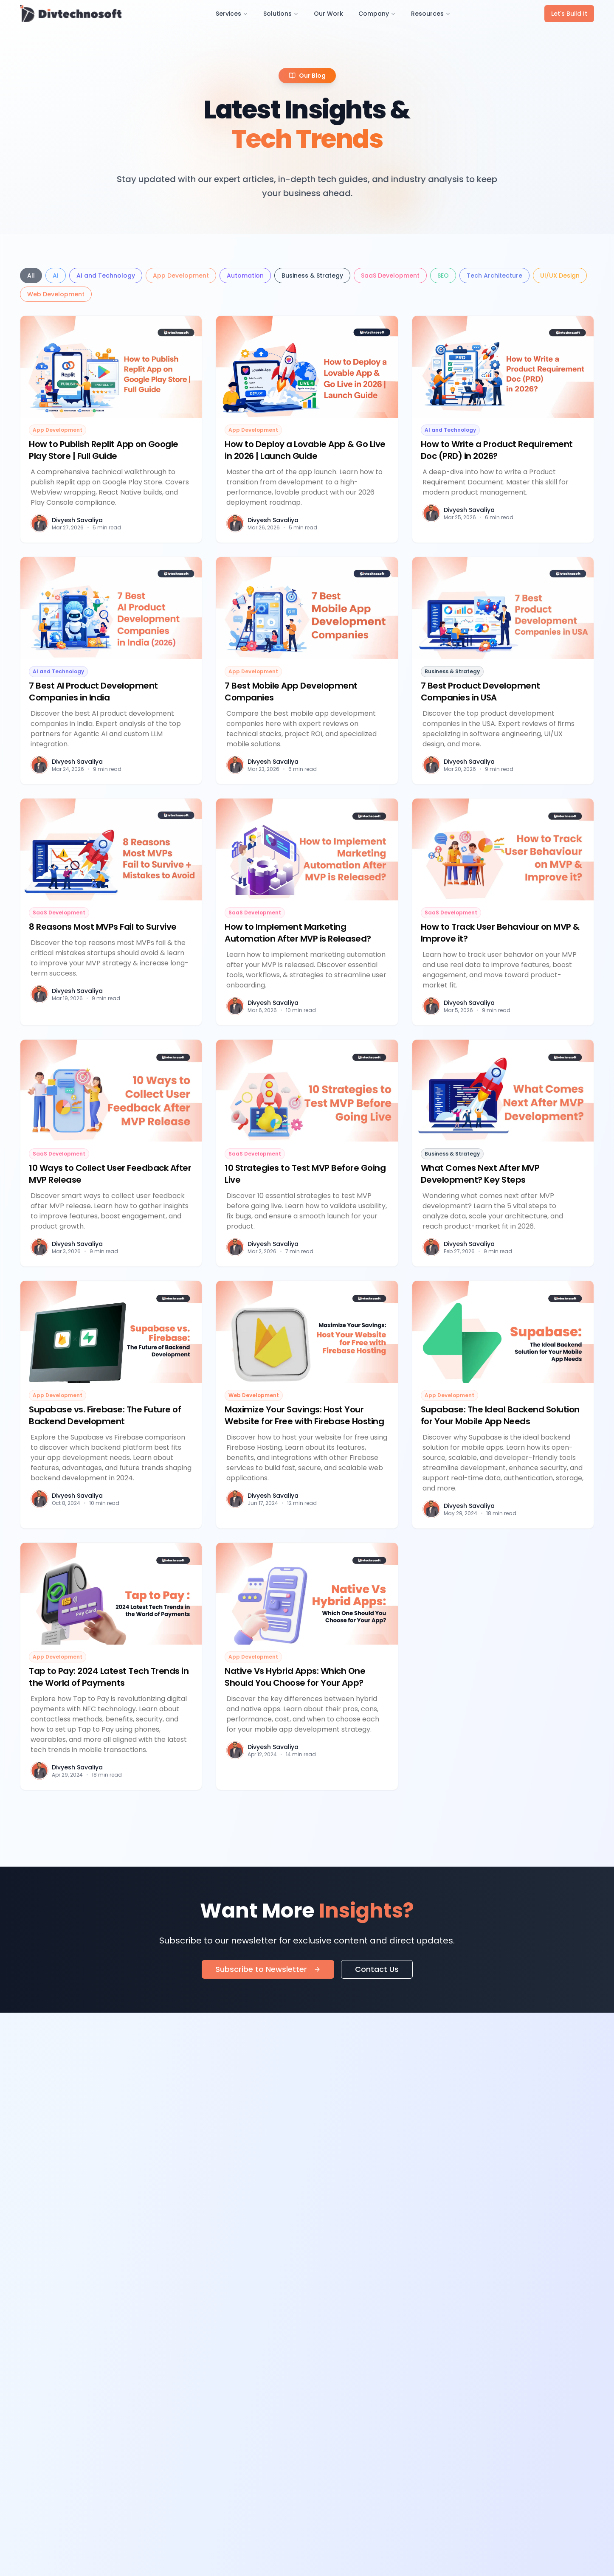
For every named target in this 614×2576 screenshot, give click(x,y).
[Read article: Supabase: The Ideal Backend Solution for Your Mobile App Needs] (503, 1404)
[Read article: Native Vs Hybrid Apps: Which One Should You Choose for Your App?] (307, 1666)
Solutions (281, 13)
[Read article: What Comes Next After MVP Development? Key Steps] (503, 1153)
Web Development (55, 294)
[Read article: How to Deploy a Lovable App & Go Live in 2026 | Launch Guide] (307, 429)
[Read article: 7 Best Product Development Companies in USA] (503, 670)
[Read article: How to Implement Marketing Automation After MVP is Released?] (307, 912)
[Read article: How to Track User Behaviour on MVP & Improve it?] (503, 912)
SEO (443, 275)
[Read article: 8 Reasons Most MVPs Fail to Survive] (111, 912)
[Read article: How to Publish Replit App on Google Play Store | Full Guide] (111, 429)
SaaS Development (390, 275)
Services (232, 13)
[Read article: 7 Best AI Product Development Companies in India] (111, 670)
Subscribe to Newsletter (268, 1969)
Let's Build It (569, 13)
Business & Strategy (312, 275)
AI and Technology (105, 275)
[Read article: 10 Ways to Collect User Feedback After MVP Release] (111, 1153)
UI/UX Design (560, 275)
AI (56, 275)
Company (377, 13)
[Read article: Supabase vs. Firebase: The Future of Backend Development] (111, 1404)
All (31, 275)
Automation (245, 275)
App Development (181, 275)
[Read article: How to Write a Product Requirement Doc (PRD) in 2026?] (503, 429)
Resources (431, 13)
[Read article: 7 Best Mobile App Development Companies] (307, 670)
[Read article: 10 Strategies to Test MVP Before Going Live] (307, 1153)
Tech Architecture (494, 275)
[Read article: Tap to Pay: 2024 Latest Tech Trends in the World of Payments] (111, 1666)
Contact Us (377, 1969)
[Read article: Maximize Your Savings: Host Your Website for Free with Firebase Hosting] (307, 1404)
